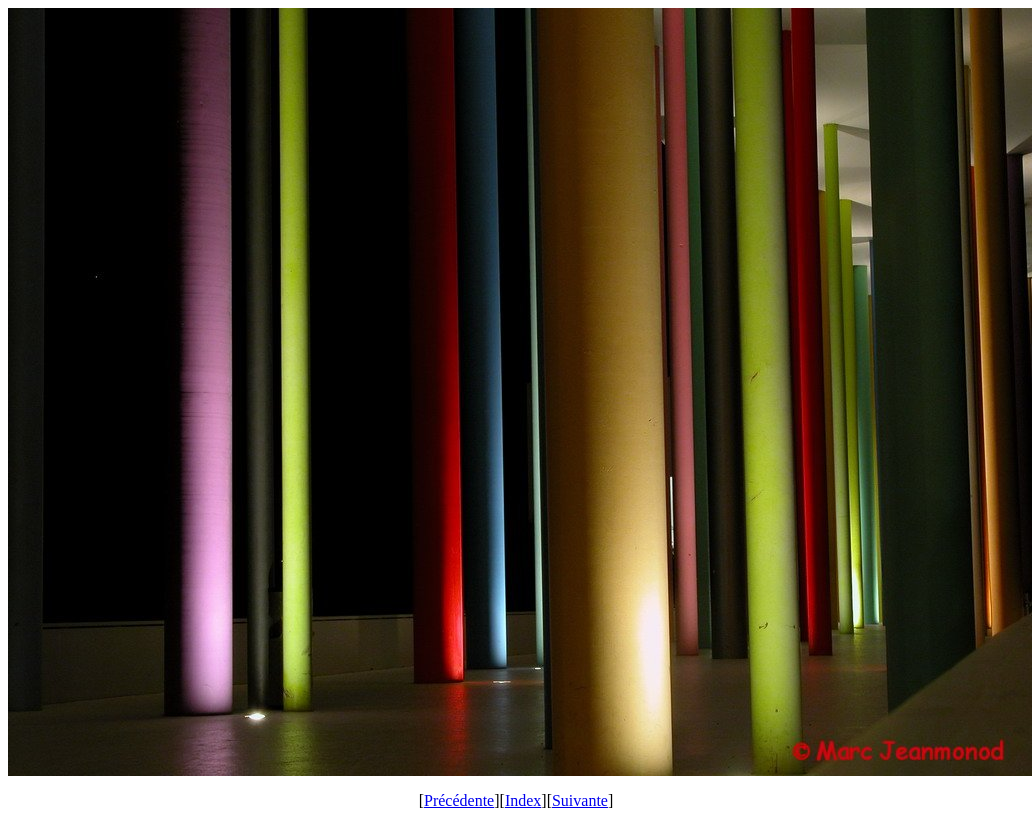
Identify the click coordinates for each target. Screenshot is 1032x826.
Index (523, 800)
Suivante (580, 800)
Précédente (459, 800)
